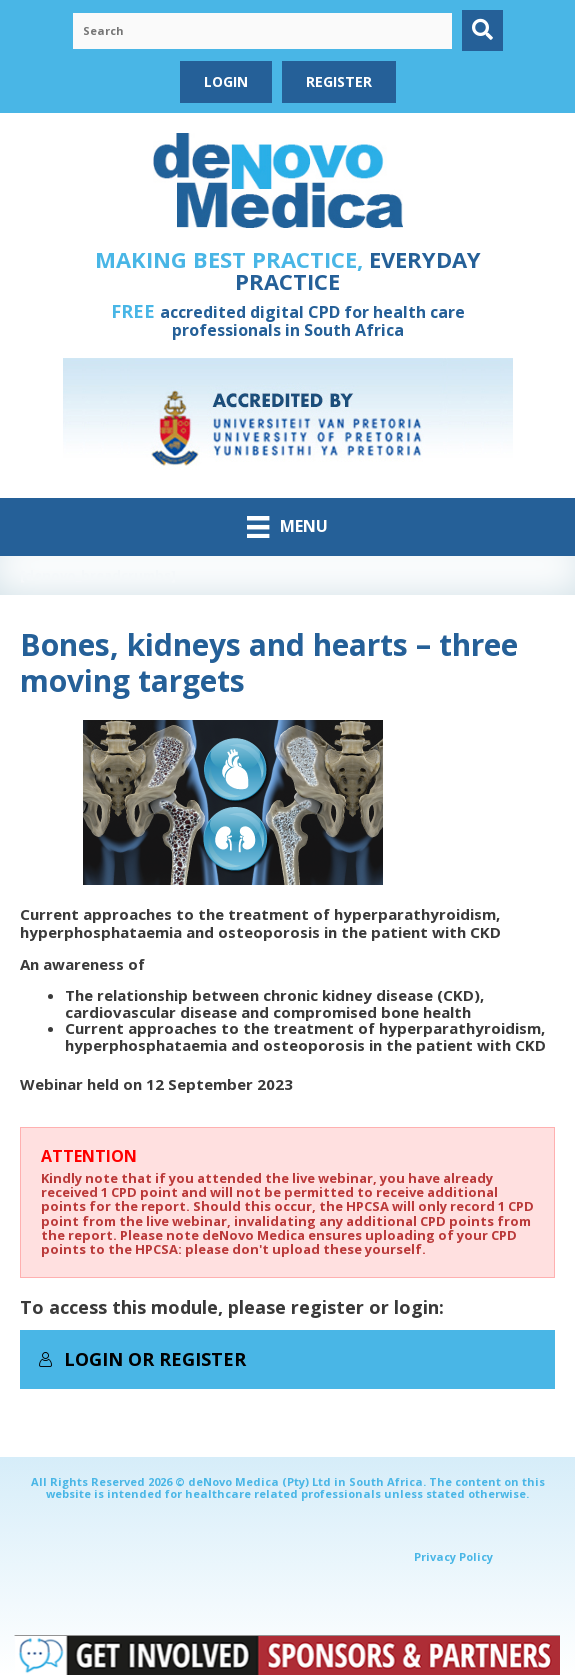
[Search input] (262, 31)
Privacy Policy (453, 1556)
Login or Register (142, 1359)
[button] (482, 30)
